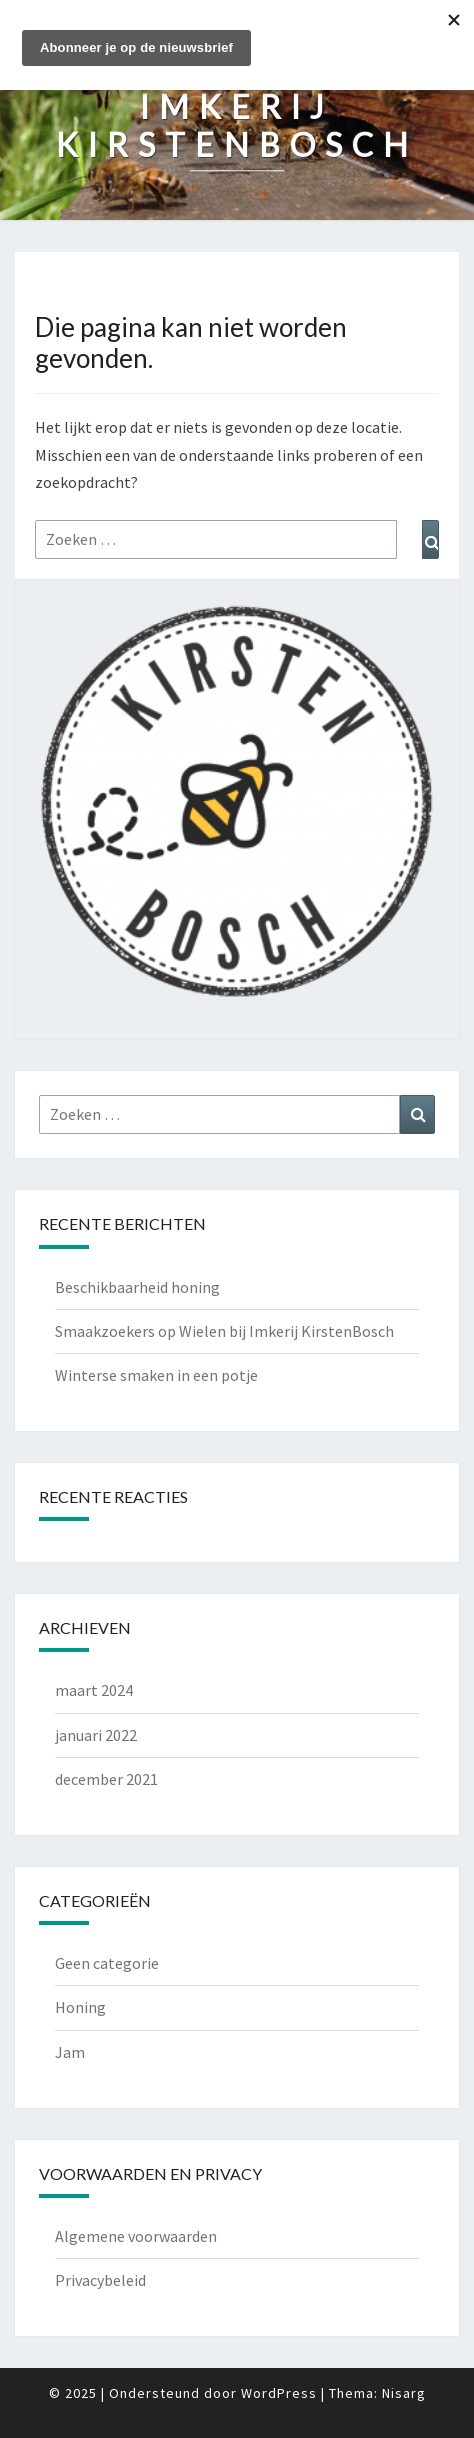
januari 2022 (96, 1735)
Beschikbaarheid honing (137, 1287)
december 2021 (106, 1779)
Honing (80, 2007)
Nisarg (404, 2393)
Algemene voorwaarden (136, 2236)
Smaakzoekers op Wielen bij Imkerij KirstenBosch (224, 1331)
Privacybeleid (100, 2280)
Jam (70, 2052)
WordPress (279, 2393)
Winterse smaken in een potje (156, 1375)
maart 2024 (94, 1690)
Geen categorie (107, 1963)
